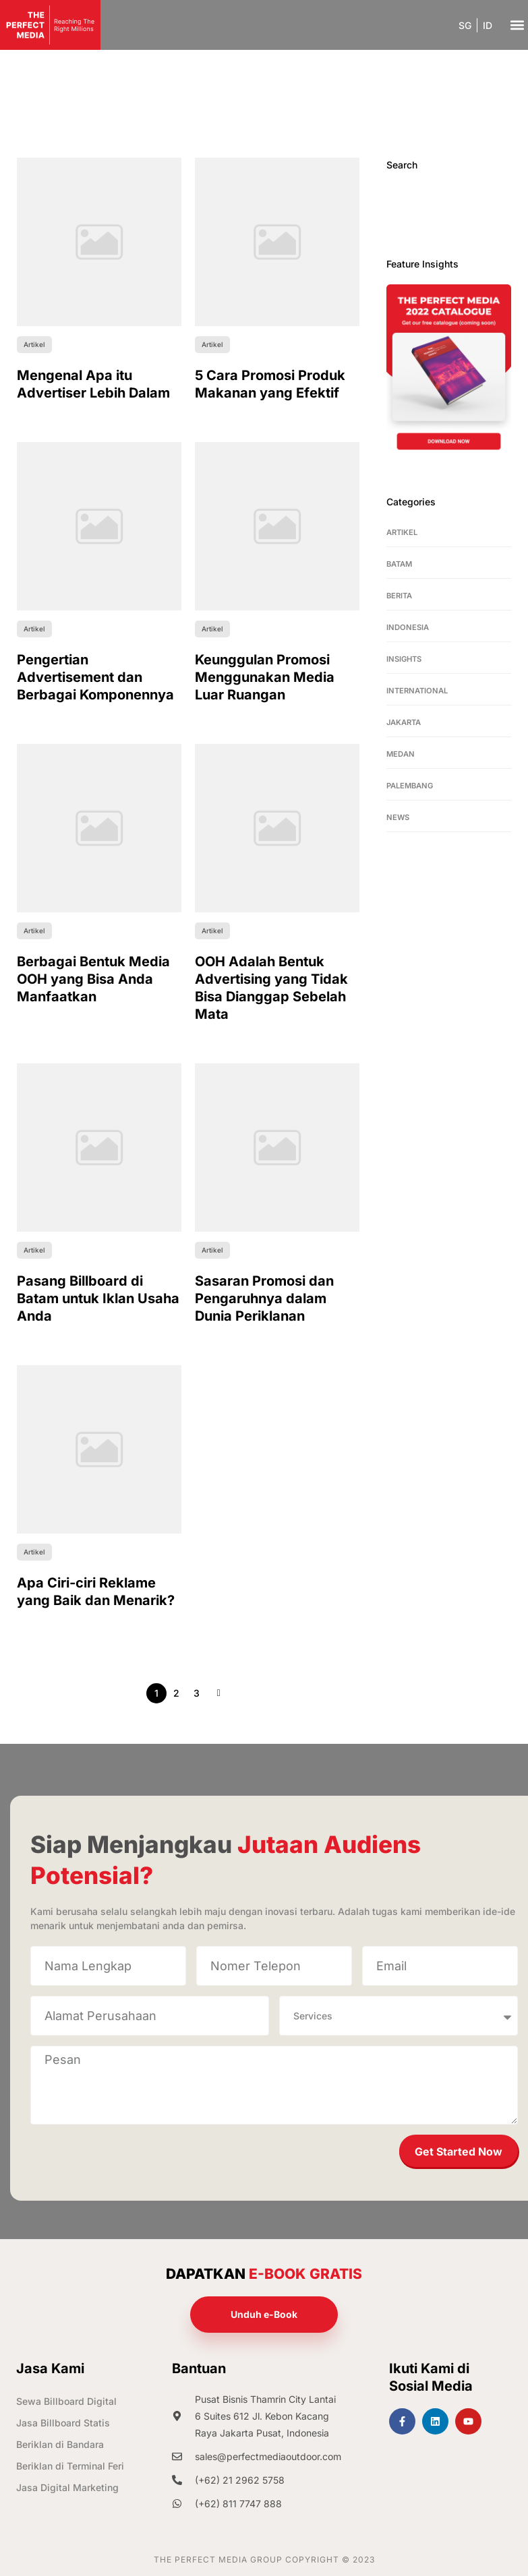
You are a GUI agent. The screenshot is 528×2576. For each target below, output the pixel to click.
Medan (400, 754)
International (417, 690)
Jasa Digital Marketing (67, 2487)
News (397, 817)
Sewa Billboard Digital (66, 2401)
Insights (403, 659)
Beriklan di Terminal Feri (70, 2466)
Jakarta (403, 722)
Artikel (401, 532)
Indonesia (407, 627)
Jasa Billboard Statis (63, 2422)
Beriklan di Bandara (60, 2444)
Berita (399, 595)
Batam (399, 564)
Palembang (409, 785)
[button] (517, 25)
